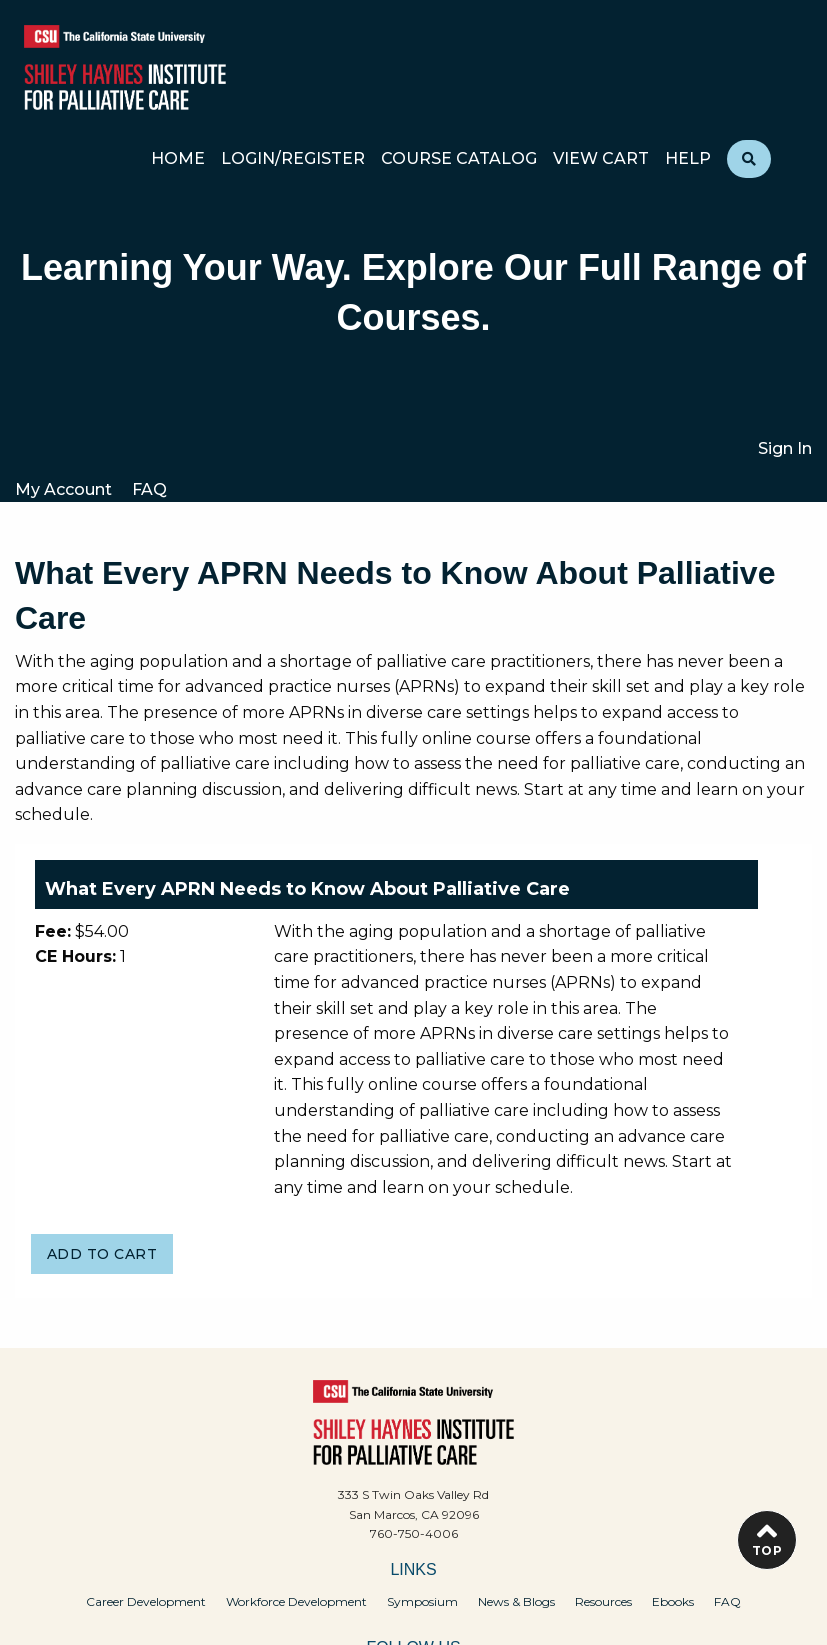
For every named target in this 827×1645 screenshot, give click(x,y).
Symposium (422, 1601)
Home (178, 159)
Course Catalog (459, 159)
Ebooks (673, 1601)
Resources (603, 1601)
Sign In (785, 448)
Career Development (146, 1601)
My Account (63, 489)
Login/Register (293, 159)
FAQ (149, 489)
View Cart (601, 159)
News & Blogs (516, 1601)
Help (688, 159)
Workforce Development (296, 1601)
